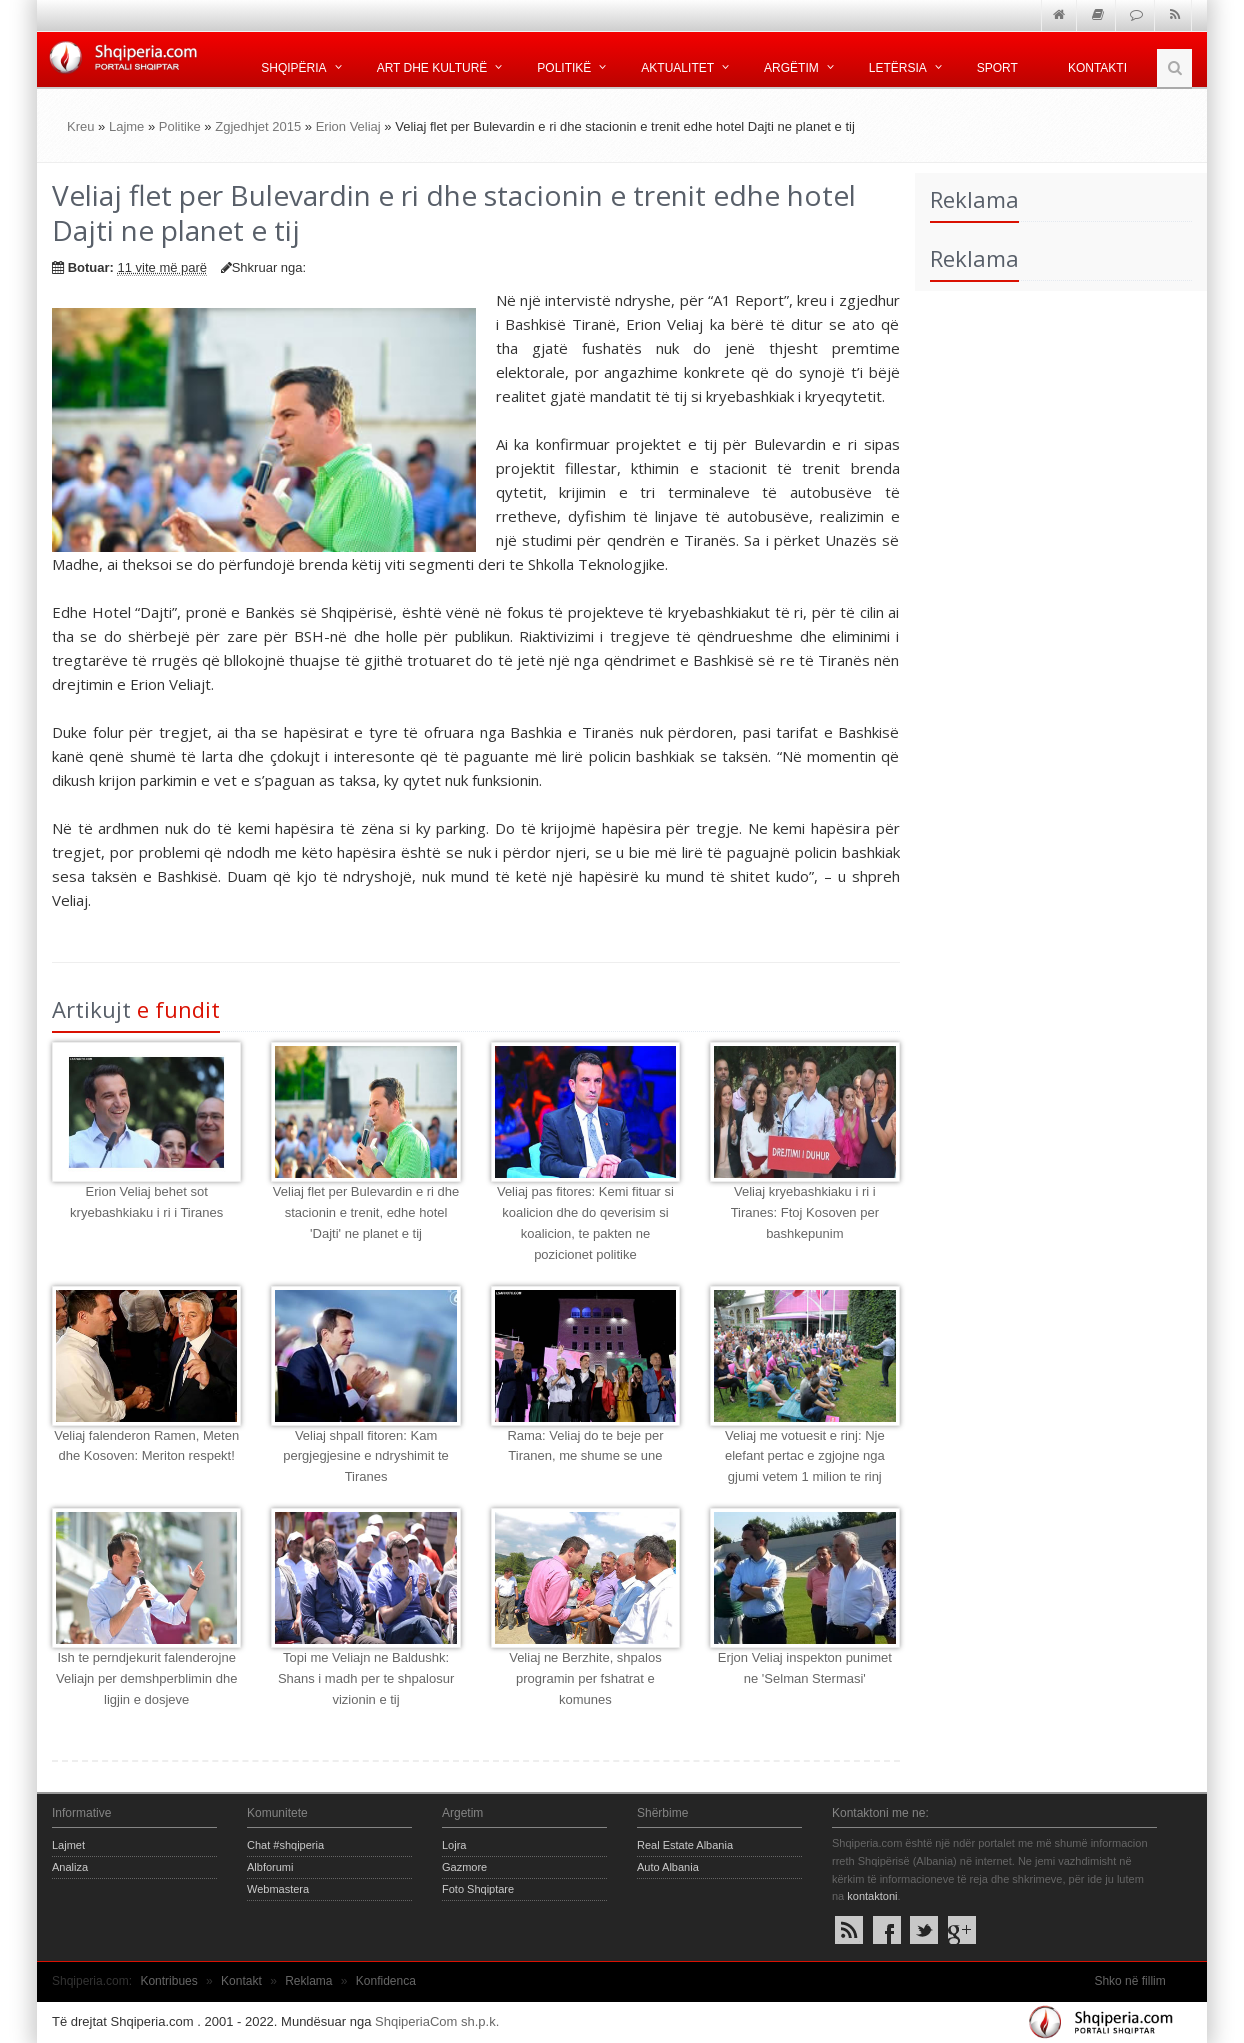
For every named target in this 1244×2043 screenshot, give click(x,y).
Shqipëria (293, 68)
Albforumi (270, 1867)
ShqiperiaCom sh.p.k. (437, 2021)
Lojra (454, 1845)
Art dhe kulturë (432, 68)
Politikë (564, 68)
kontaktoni (872, 1896)
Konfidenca (386, 1981)
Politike (180, 126)
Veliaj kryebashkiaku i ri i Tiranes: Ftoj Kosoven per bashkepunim (805, 1212)
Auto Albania (668, 1867)
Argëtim (791, 68)
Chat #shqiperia (285, 1845)
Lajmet (68, 1845)
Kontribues (168, 1981)
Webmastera (278, 1889)
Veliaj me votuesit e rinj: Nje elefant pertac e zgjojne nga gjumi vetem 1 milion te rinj (805, 1456)
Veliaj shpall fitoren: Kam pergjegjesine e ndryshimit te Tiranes (365, 1456)
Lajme (126, 126)
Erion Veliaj (348, 126)
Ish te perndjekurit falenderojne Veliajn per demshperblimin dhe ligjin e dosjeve (146, 1678)
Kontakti (1097, 68)
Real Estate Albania (685, 1845)
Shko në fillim (1129, 1981)
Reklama (308, 1981)
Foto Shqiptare (478, 1889)
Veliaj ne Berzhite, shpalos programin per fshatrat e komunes (585, 1678)
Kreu (80, 126)
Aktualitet (677, 68)
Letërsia (898, 68)
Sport (997, 68)
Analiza (70, 1867)
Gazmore (464, 1867)
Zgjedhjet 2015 (258, 126)
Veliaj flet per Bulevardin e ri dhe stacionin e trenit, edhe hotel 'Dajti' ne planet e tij (366, 1212)
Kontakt (241, 1981)
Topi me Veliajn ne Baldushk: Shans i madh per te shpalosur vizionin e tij (366, 1678)
